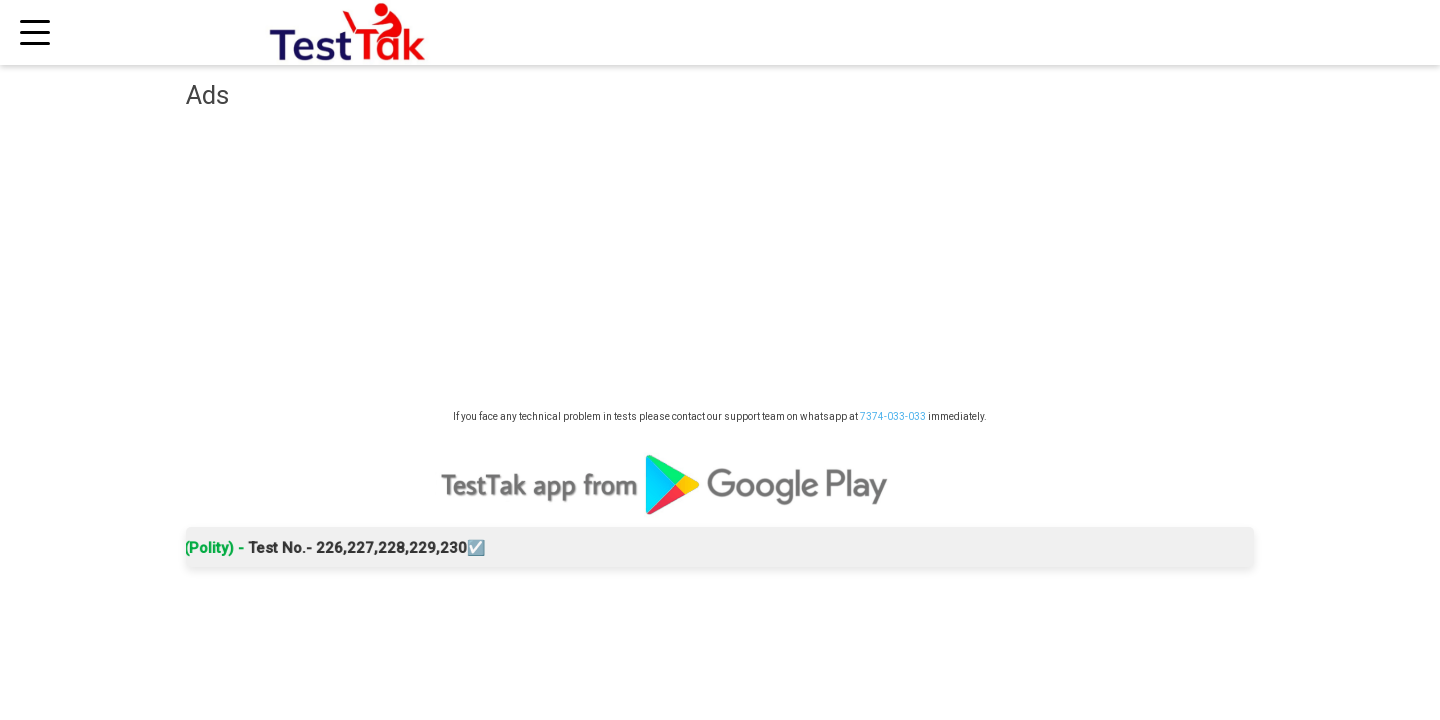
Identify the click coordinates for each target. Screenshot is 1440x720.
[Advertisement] (720, 265)
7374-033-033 (893, 416)
